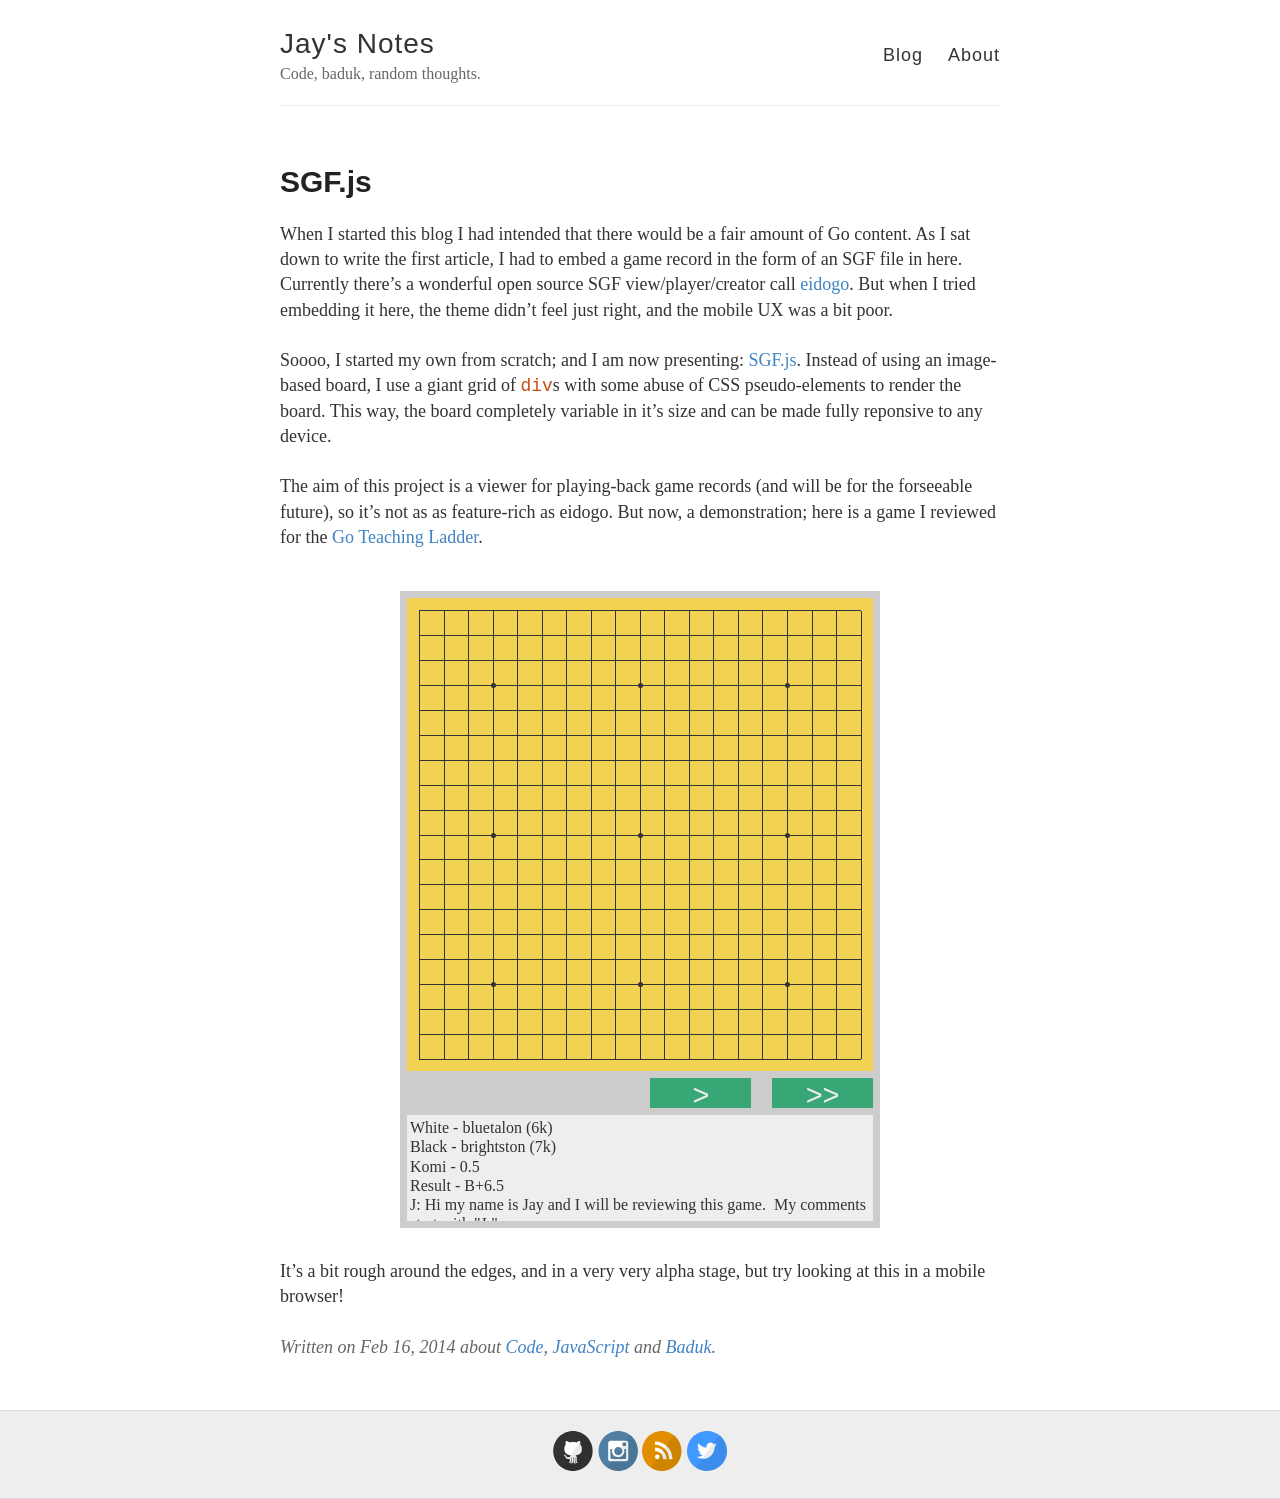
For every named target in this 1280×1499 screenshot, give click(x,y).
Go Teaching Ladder (405, 537)
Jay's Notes (357, 43)
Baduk (688, 1347)
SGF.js (772, 360)
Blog (903, 55)
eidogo (824, 284)
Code (524, 1347)
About (974, 55)
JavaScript (590, 1347)
